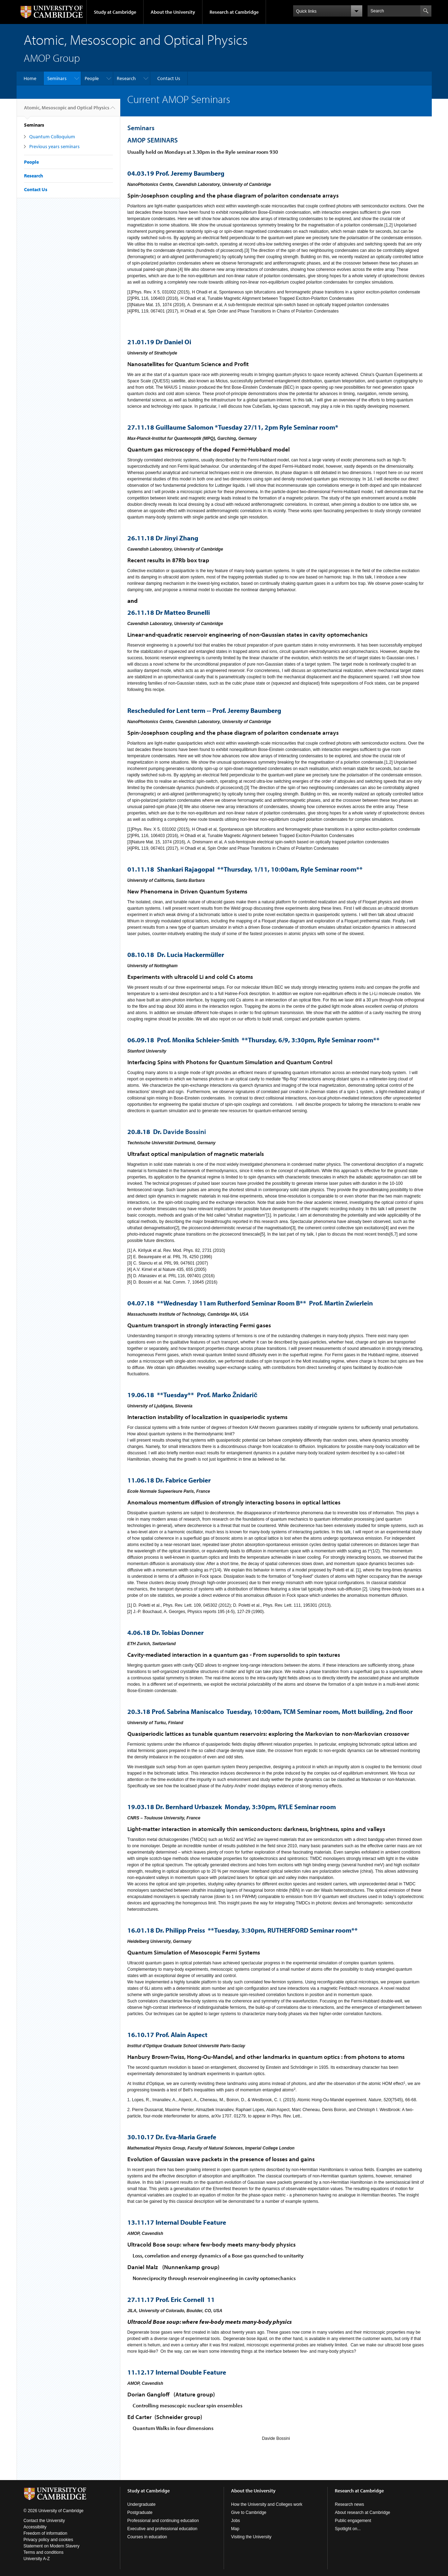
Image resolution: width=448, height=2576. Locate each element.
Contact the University (44, 2520)
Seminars (57, 78)
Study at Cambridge (115, 12)
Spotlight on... (348, 2528)
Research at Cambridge (234, 12)
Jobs (235, 2520)
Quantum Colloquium (52, 136)
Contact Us (168, 78)
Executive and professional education (162, 2528)
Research (126, 78)
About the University (173, 12)
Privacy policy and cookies (48, 2539)
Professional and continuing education (163, 2520)
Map (235, 2528)
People (92, 78)
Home (30, 78)
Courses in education (147, 2536)
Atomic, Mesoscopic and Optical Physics (66, 110)
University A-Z (37, 2558)
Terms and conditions (43, 2552)
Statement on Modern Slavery (52, 2546)
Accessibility (35, 2527)
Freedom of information (45, 2533)
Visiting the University (251, 2536)
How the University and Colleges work (266, 2504)
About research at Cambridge (362, 2512)
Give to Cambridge (248, 2512)
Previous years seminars (54, 146)
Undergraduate (141, 2504)
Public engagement (353, 2520)
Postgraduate (139, 2512)
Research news (349, 2504)
